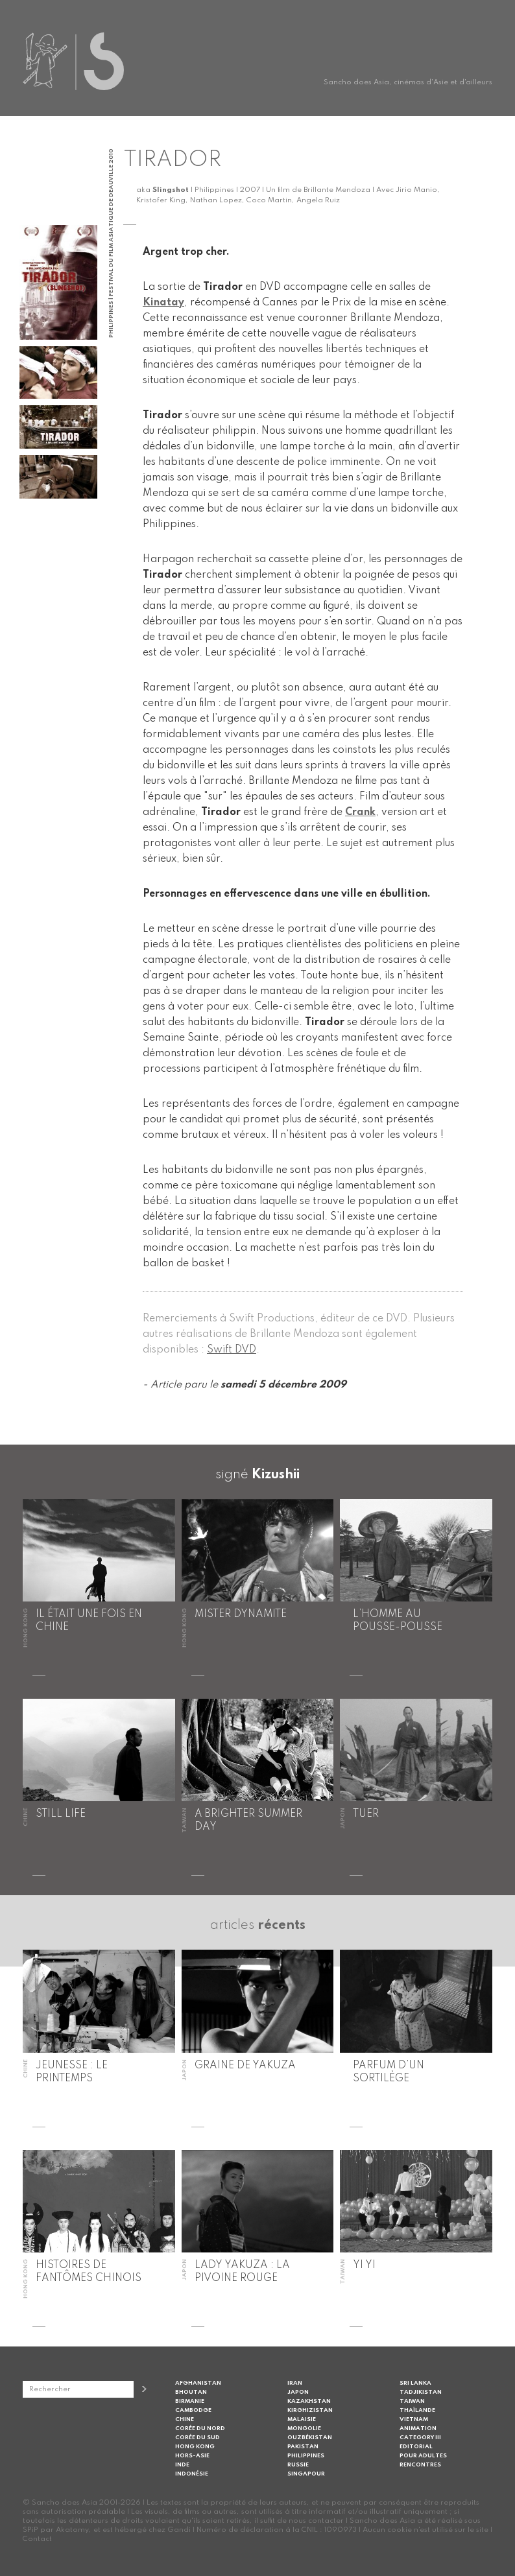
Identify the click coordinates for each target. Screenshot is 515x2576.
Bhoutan (191, 2392)
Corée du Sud (197, 2437)
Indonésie (191, 2474)
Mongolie (304, 2428)
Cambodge (193, 2410)
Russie (298, 2465)
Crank (360, 812)
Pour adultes (423, 2456)
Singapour (306, 2474)
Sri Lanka (415, 2383)
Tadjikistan (421, 2392)
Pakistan (302, 2447)
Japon (298, 2392)
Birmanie (189, 2401)
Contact (37, 2539)
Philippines (305, 2456)
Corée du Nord (200, 2428)
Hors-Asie (192, 2456)
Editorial (416, 2447)
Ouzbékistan (309, 2437)
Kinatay (163, 303)
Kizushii (276, 1475)
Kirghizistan (310, 2410)
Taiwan (412, 2401)
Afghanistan (198, 2383)
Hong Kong (195, 2447)
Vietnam (414, 2419)
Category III (420, 2437)
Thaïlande (417, 2410)
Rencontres (420, 2465)
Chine (184, 2419)
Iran (294, 2383)
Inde (182, 2465)
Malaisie (301, 2419)
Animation (418, 2428)
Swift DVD (231, 1350)
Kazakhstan (309, 2401)
